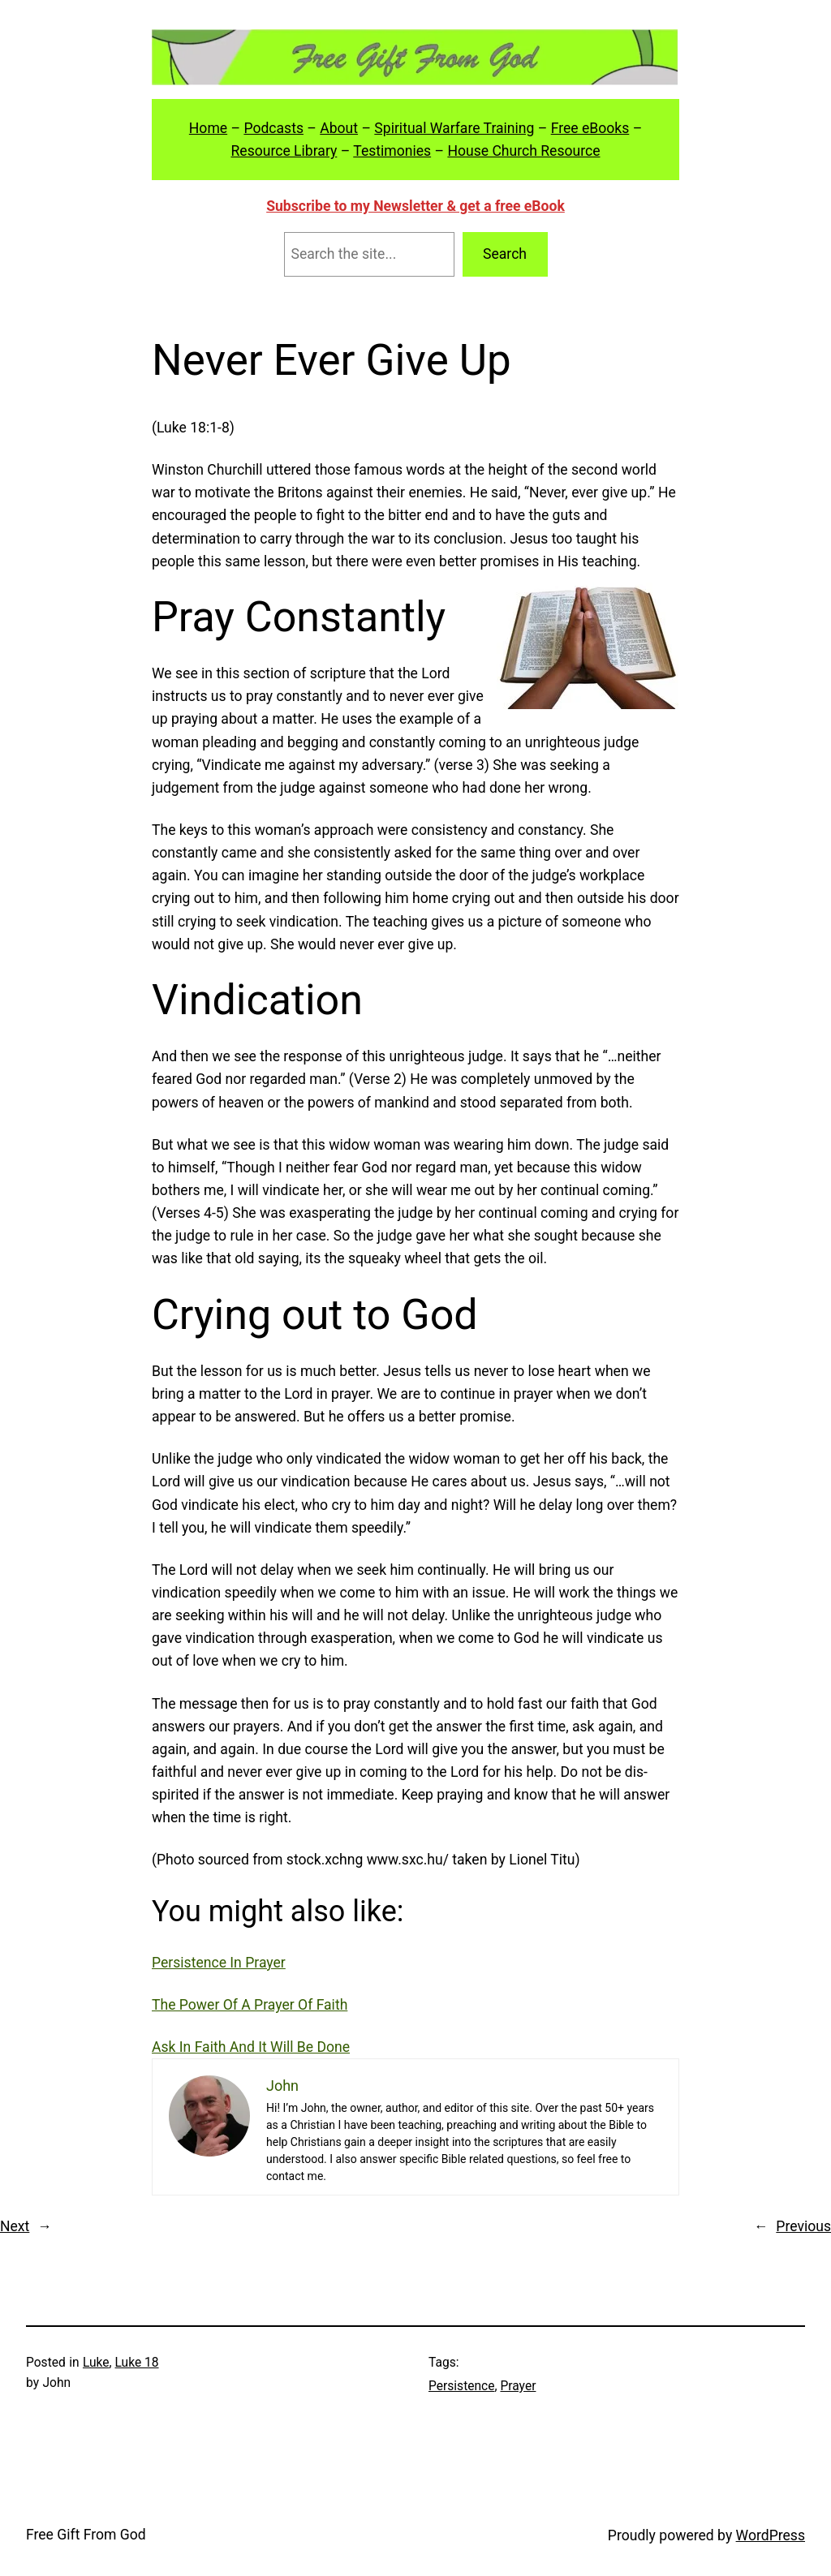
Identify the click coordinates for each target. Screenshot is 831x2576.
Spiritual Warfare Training (454, 128)
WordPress (770, 2535)
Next (14, 2226)
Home (208, 128)
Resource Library (283, 151)
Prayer (518, 2386)
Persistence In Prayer (219, 1963)
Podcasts (273, 128)
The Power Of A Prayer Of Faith (249, 2005)
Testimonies (392, 151)
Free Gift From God (86, 2535)
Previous (803, 2226)
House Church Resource (523, 151)
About (339, 128)
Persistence (461, 2386)
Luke (96, 2362)
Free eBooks (590, 128)
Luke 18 (137, 2362)
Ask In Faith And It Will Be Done (251, 2047)
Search (505, 254)
